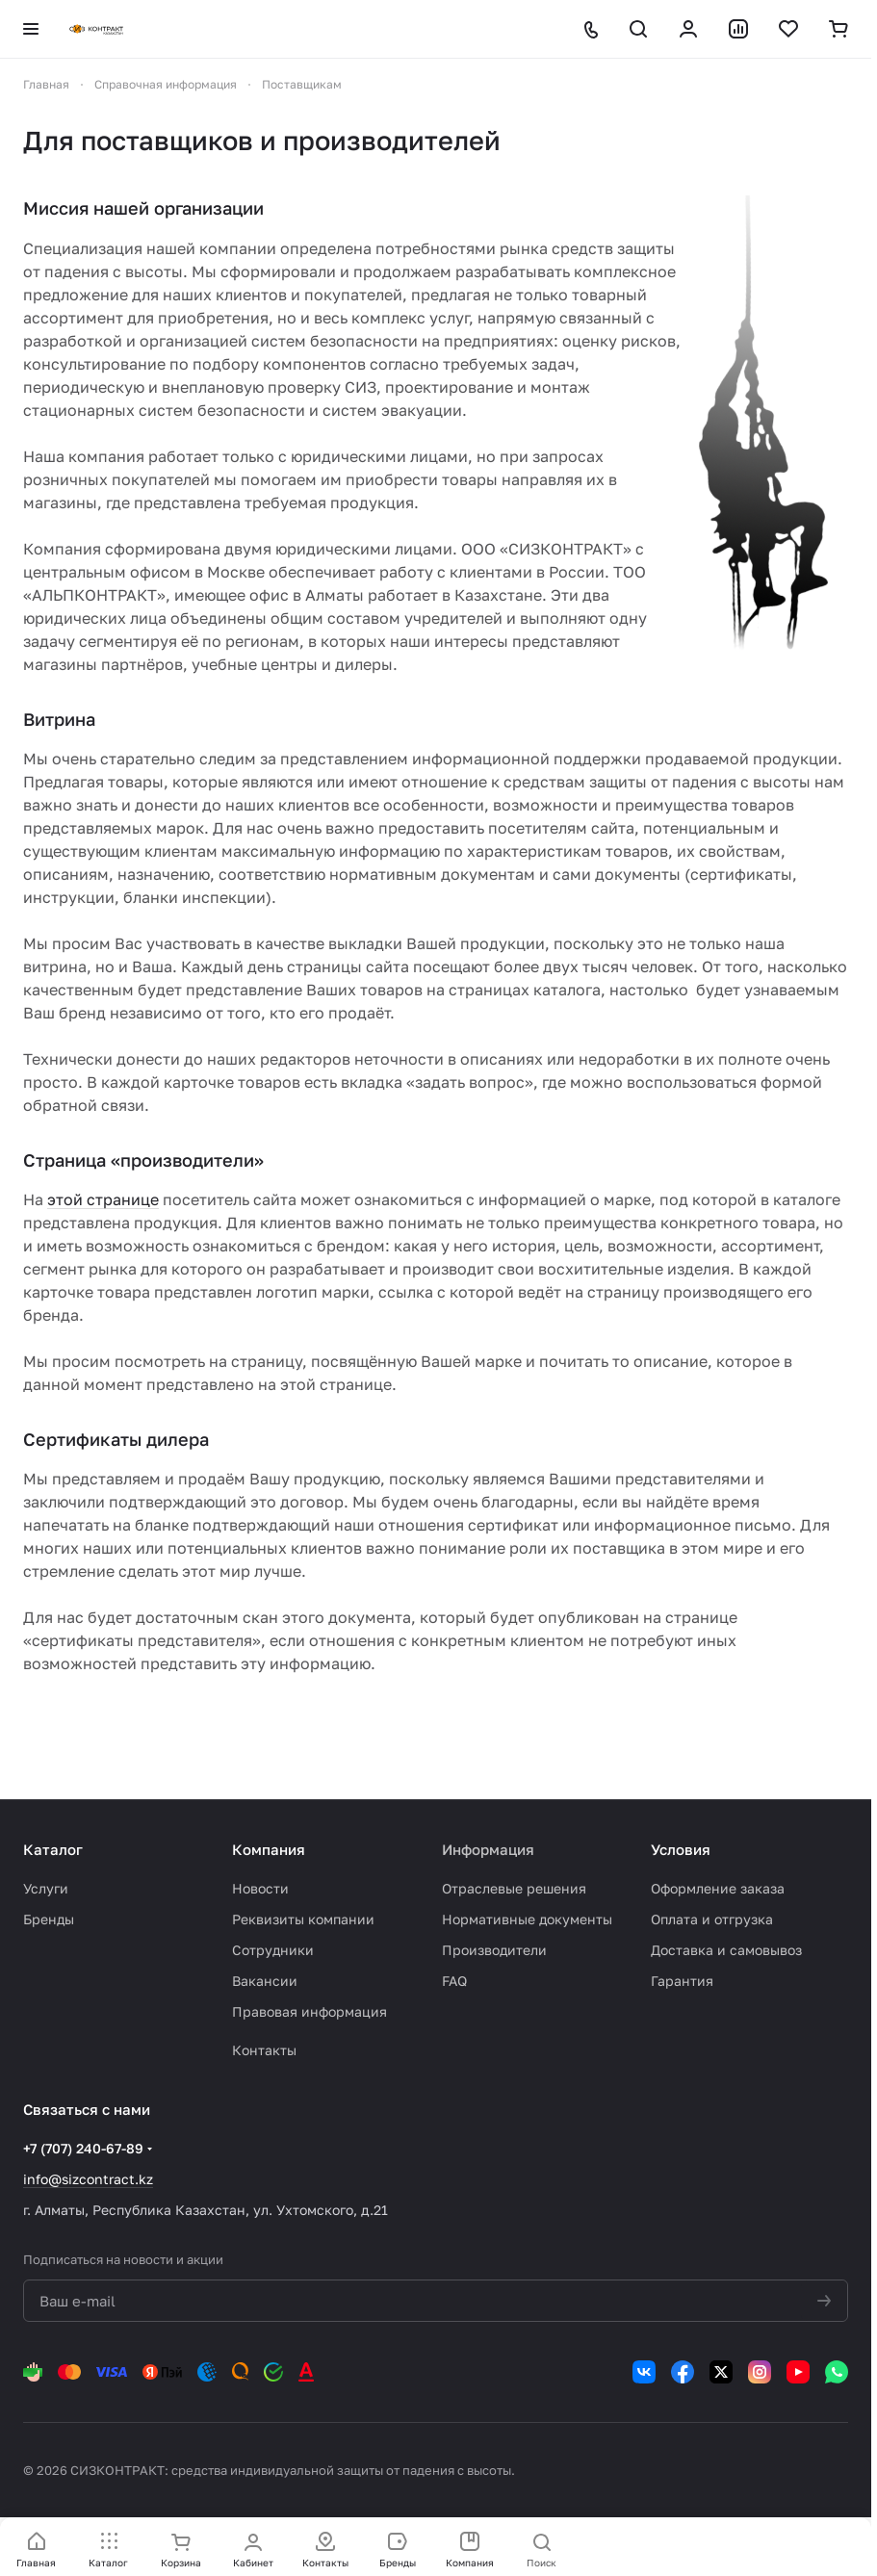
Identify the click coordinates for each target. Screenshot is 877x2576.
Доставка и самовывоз (726, 1950)
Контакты (264, 2050)
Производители (494, 1950)
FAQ (454, 1980)
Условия (680, 1849)
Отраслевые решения (514, 1888)
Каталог (53, 1849)
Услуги (45, 1888)
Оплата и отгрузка (712, 1919)
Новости (260, 1888)
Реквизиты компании (303, 1919)
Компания (268, 1849)
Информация (488, 1849)
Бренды (48, 1919)
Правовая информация (309, 2011)
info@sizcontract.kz (88, 2179)
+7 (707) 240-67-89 (83, 2148)
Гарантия (682, 1980)
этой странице (103, 1199)
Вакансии (264, 1980)
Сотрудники (273, 1950)
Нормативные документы (527, 1919)
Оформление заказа (718, 1888)
